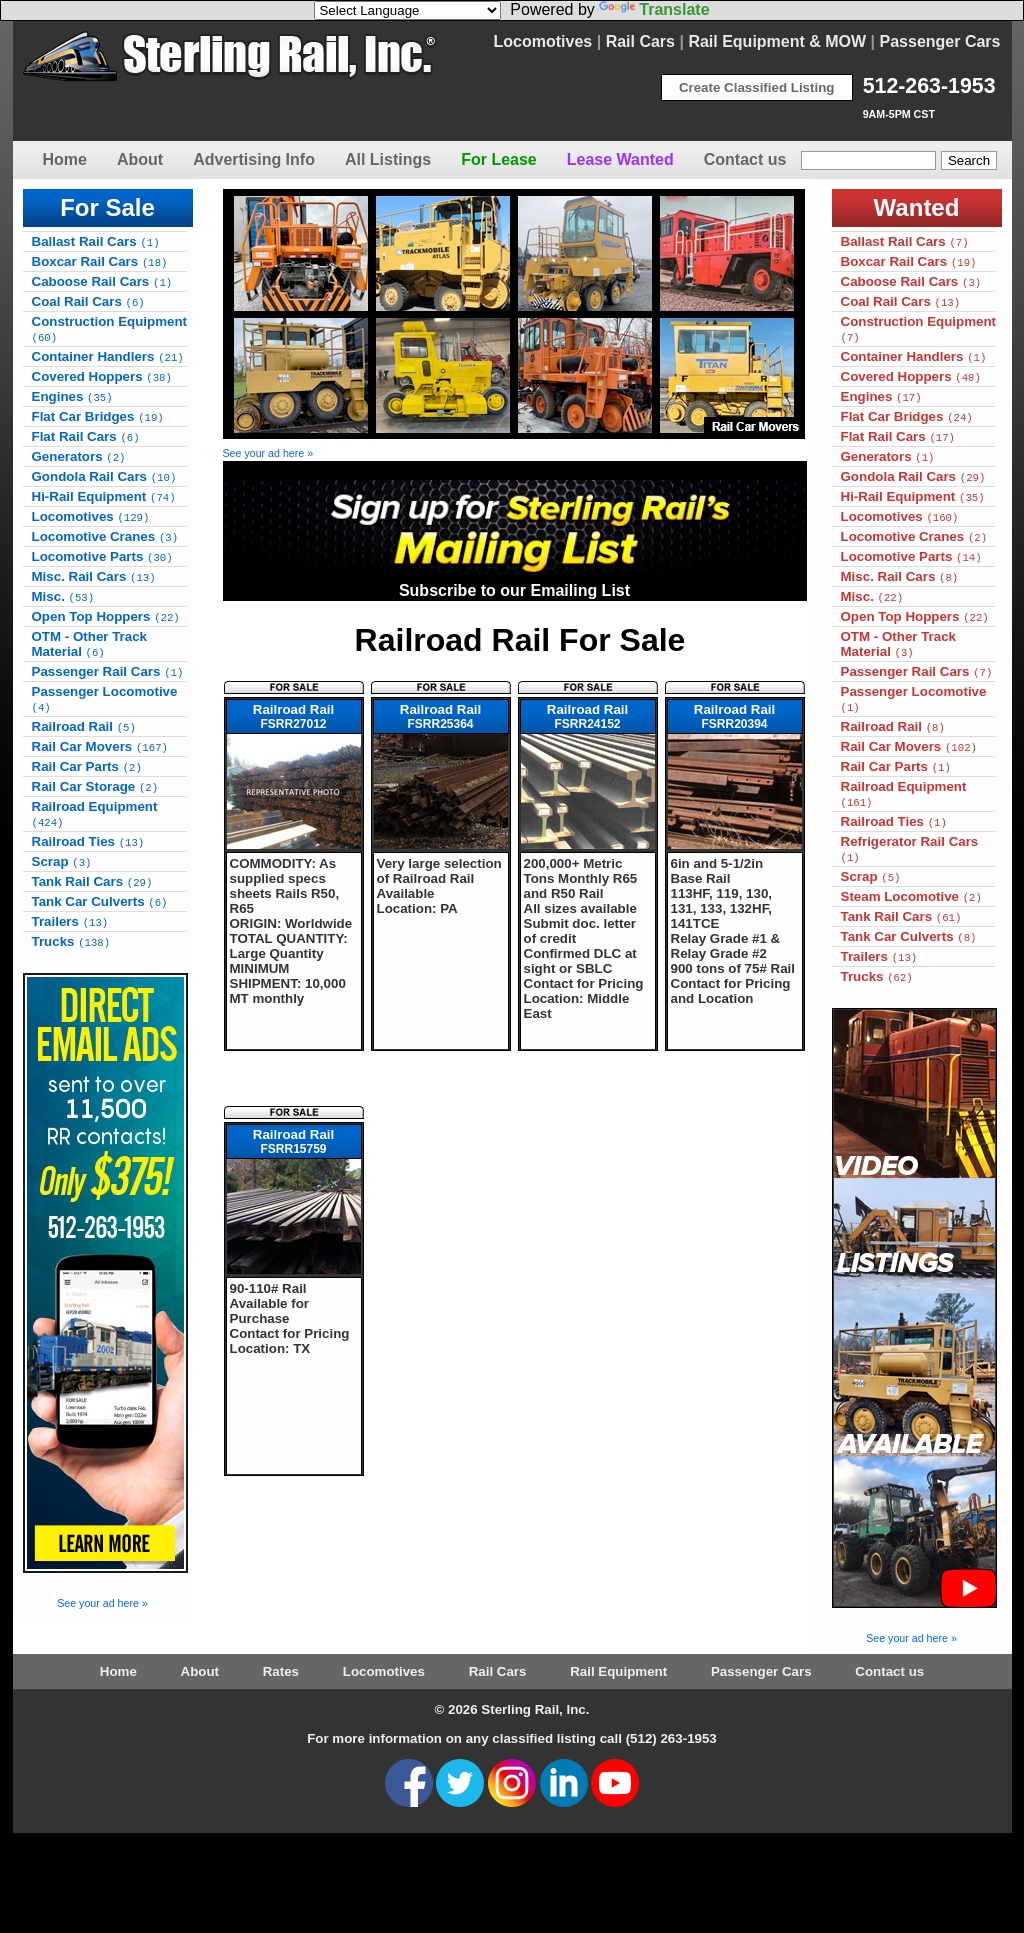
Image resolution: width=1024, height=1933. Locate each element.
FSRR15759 (293, 1149)
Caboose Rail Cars (102, 281)
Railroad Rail (84, 726)
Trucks (71, 941)
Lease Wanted (620, 159)
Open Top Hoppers (106, 616)
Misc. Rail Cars (94, 576)
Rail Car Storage (95, 786)
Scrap (62, 861)
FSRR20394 (734, 724)
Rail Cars (640, 41)
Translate (654, 9)
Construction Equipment (110, 329)
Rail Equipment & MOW (777, 41)
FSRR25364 (440, 724)
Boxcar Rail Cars (100, 261)
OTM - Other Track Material (90, 644)
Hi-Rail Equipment (104, 496)
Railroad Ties (88, 841)
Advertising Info (254, 159)
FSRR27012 (293, 724)
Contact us (745, 159)
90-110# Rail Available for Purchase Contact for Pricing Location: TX (290, 1318)
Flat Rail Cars (86, 436)
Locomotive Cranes (105, 536)
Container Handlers (108, 356)
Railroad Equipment (95, 814)
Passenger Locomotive (105, 699)
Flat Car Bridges (98, 416)
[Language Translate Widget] (407, 10)
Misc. (63, 596)
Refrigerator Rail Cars (910, 849)
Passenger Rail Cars (108, 671)
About (140, 159)
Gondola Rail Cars (104, 476)
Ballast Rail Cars (96, 241)
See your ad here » (102, 1603)
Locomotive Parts (102, 556)
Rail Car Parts (87, 766)
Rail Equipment (618, 1671)
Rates (281, 1671)
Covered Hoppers (102, 376)
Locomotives (543, 41)
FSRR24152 (587, 724)
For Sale (107, 207)
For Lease (499, 159)
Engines (72, 396)
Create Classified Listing (757, 87)
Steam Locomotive (911, 896)
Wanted (917, 207)
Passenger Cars (940, 41)
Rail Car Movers (100, 746)
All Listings (388, 159)
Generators (79, 456)
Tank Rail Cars (92, 881)
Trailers (70, 921)
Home (65, 159)
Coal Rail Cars (88, 301)
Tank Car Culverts (100, 901)
